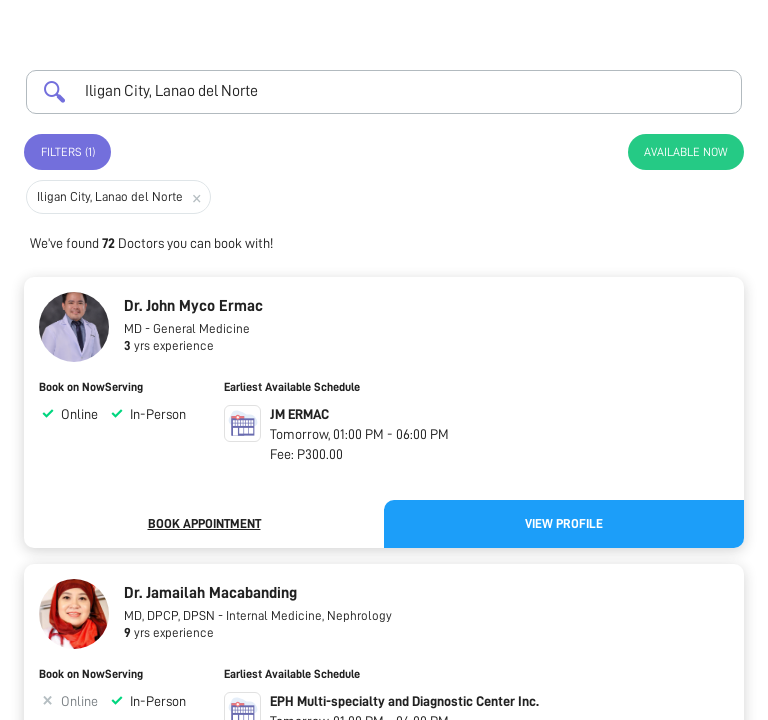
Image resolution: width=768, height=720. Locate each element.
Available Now (686, 152)
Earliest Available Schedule (292, 387)
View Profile (564, 523)
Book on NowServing (91, 387)
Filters (68, 152)
